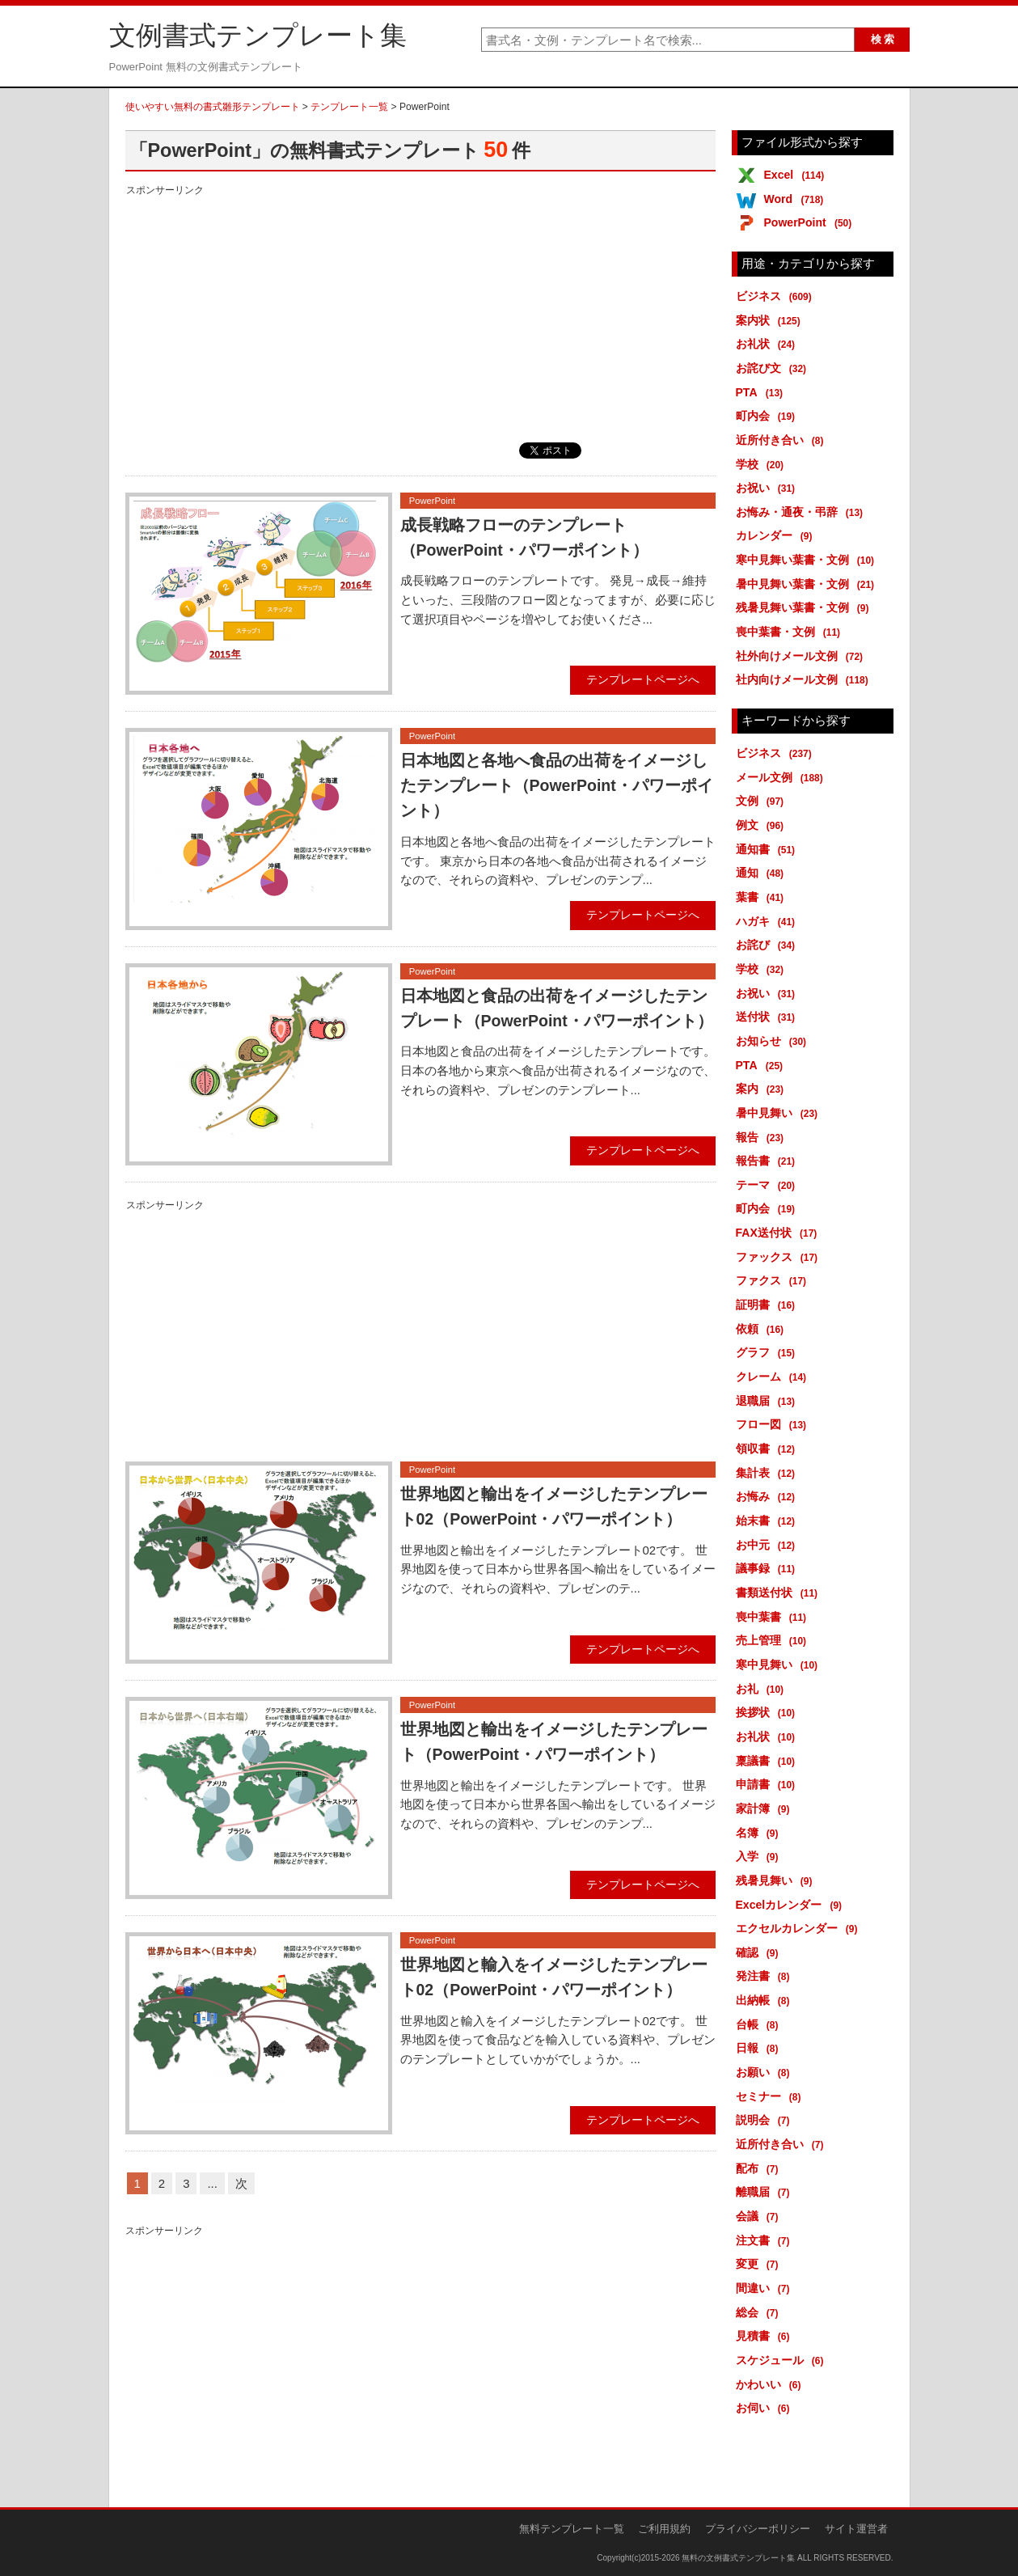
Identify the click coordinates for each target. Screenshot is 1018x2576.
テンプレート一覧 (349, 106)
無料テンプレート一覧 (571, 2529)
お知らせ (774, 1040)
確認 (760, 1952)
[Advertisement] (420, 313)
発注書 (766, 1975)
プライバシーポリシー (757, 2529)
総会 (760, 2312)
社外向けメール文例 (802, 655)
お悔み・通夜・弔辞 (802, 511)
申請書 (768, 1784)
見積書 (766, 2335)
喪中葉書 (774, 1616)
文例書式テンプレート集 (258, 35)
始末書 (768, 1520)
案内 (763, 1088)
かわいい (771, 2384)
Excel (797, 174)
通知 (763, 872)
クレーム (774, 1376)
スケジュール (783, 2360)
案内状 (771, 320)
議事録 (768, 1568)
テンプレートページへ (642, 679)
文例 (763, 800)
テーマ (768, 1184)
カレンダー (777, 535)
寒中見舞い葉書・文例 (808, 559)
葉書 (763, 896)
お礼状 (768, 343)
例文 (763, 824)
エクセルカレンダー (800, 1928)
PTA (762, 392)
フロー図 (774, 1424)
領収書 (768, 1448)
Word (797, 198)
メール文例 (782, 777)
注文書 (766, 2240)
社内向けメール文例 (805, 679)
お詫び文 (774, 368)
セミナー (771, 2096)
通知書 (768, 849)
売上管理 (774, 1640)
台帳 (760, 2024)
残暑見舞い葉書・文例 (805, 607)
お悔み (768, 1496)
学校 (763, 464)
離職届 (766, 2191)
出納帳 (766, 2000)
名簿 (760, 1832)
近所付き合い (783, 440)
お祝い (768, 487)
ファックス (780, 1256)
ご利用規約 (664, 2529)
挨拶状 (768, 1712)
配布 (760, 2168)
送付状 (768, 1016)
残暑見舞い (777, 1880)
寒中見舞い (780, 1664)
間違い (766, 2288)
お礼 (763, 1688)
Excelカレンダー (792, 1904)
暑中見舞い (780, 1112)
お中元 (768, 1544)
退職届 (768, 1400)
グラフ (768, 1352)
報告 (763, 1137)
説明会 (766, 2119)
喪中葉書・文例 (791, 631)
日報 (760, 2047)
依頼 (763, 1328)
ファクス (774, 1280)
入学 (760, 1856)
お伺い (766, 2407)
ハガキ (768, 921)
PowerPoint (811, 222)
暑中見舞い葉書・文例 (808, 583)
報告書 (768, 1160)
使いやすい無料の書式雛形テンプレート (212, 106)
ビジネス (776, 296)
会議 (760, 2216)
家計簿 (766, 1808)
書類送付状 (780, 1592)
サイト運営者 (856, 2529)
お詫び (768, 944)
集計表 (768, 1472)
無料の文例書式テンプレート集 (738, 2557)
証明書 (768, 1304)
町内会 (768, 415)
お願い (766, 2072)
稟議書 (768, 1760)
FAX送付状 (779, 1232)
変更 (760, 2263)
